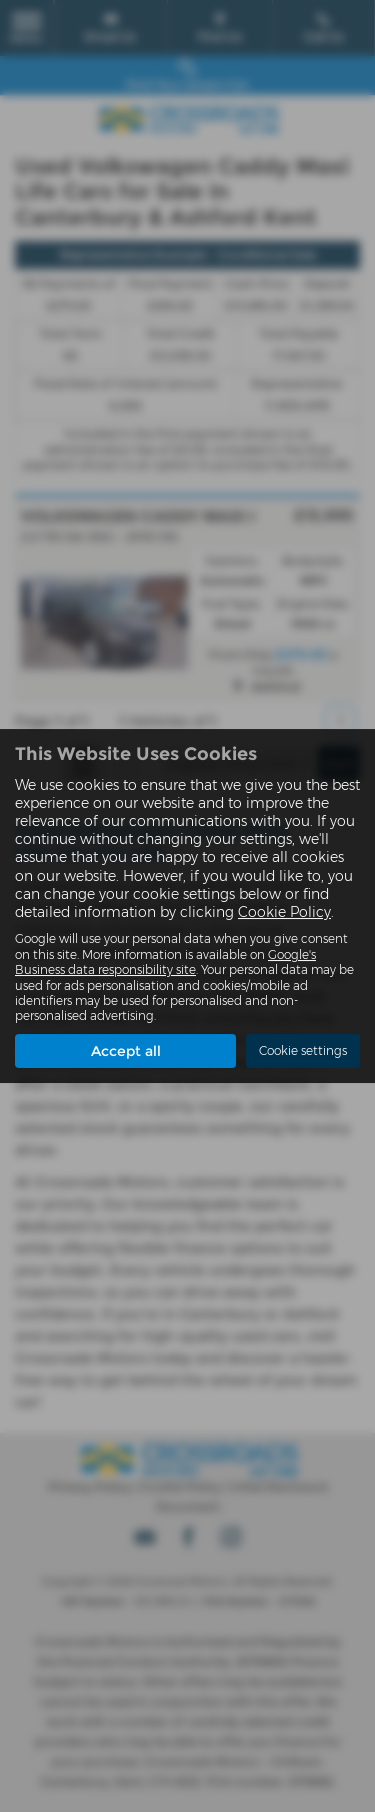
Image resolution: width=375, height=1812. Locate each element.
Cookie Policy (284, 912)
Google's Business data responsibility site (165, 962)
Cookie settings (303, 1050)
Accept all (126, 1051)
